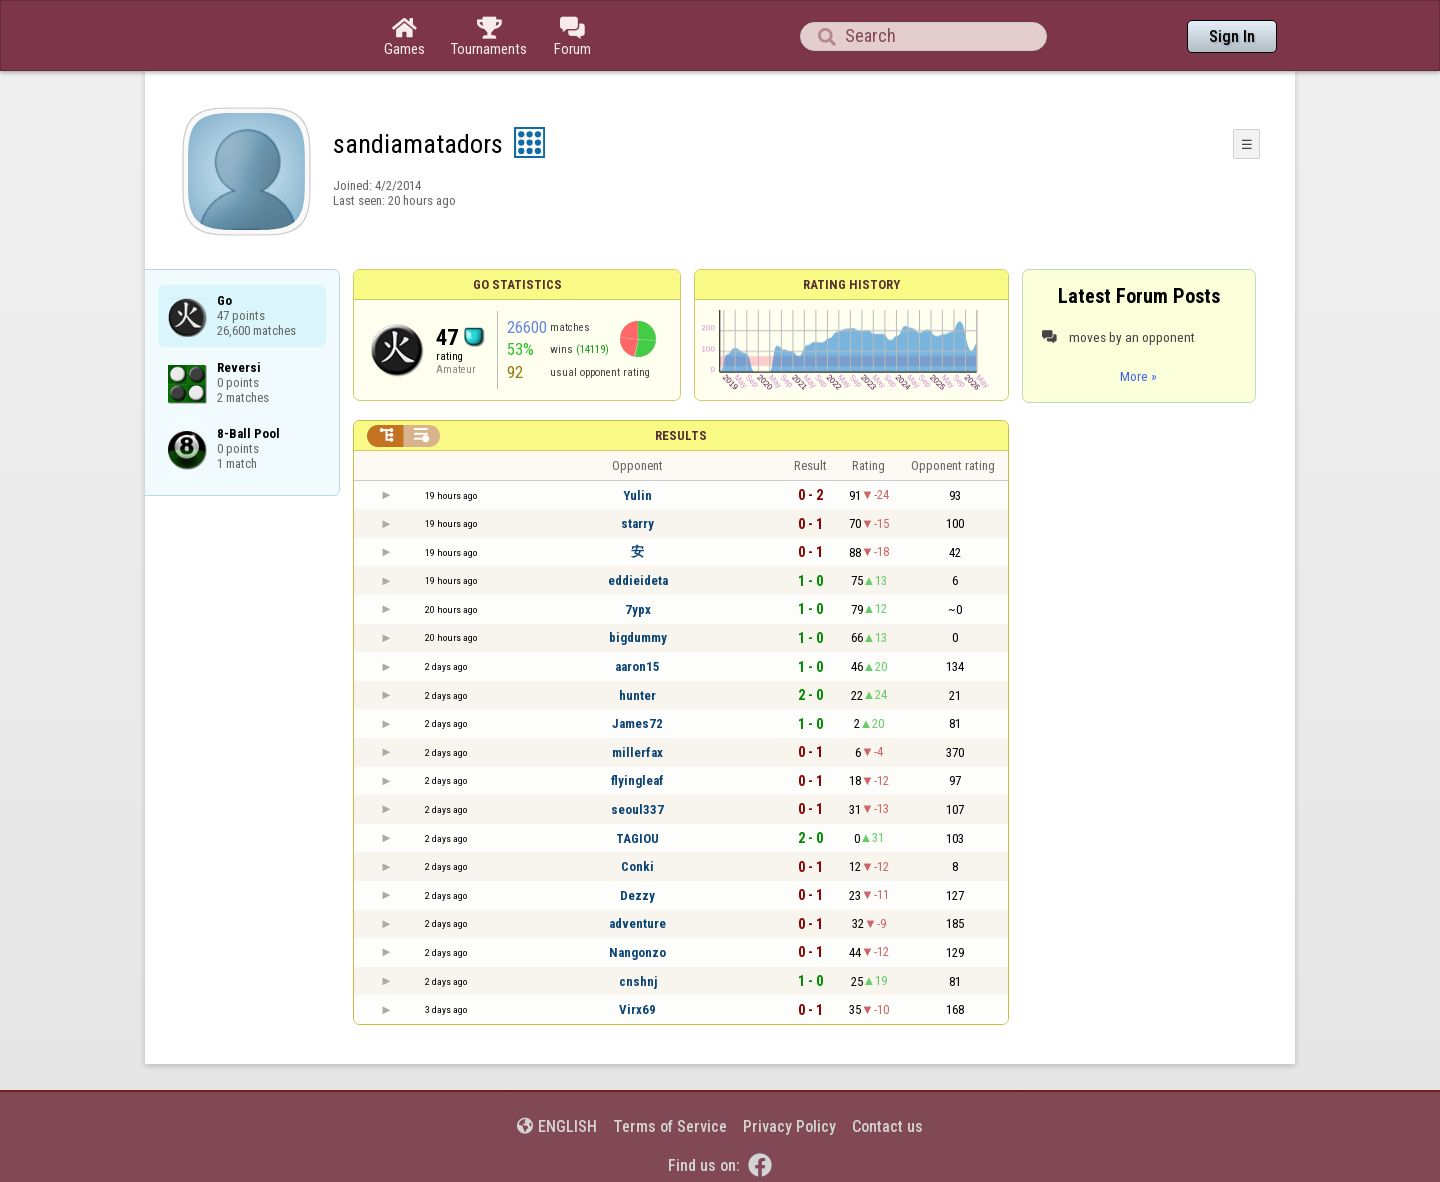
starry (637, 523)
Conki (637, 866)
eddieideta (638, 580)
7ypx (638, 609)
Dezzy (637, 895)
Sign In (1232, 36)
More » (1138, 376)
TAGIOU (637, 838)
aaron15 (637, 666)
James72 (637, 723)
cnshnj (638, 981)
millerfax (637, 752)
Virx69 (637, 1009)
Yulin (637, 495)
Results (681, 435)
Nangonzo (637, 952)
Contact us (887, 1126)
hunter (637, 695)
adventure (637, 923)
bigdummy (638, 637)
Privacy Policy (789, 1126)
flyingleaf (637, 780)
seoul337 (637, 809)
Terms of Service (670, 1126)
